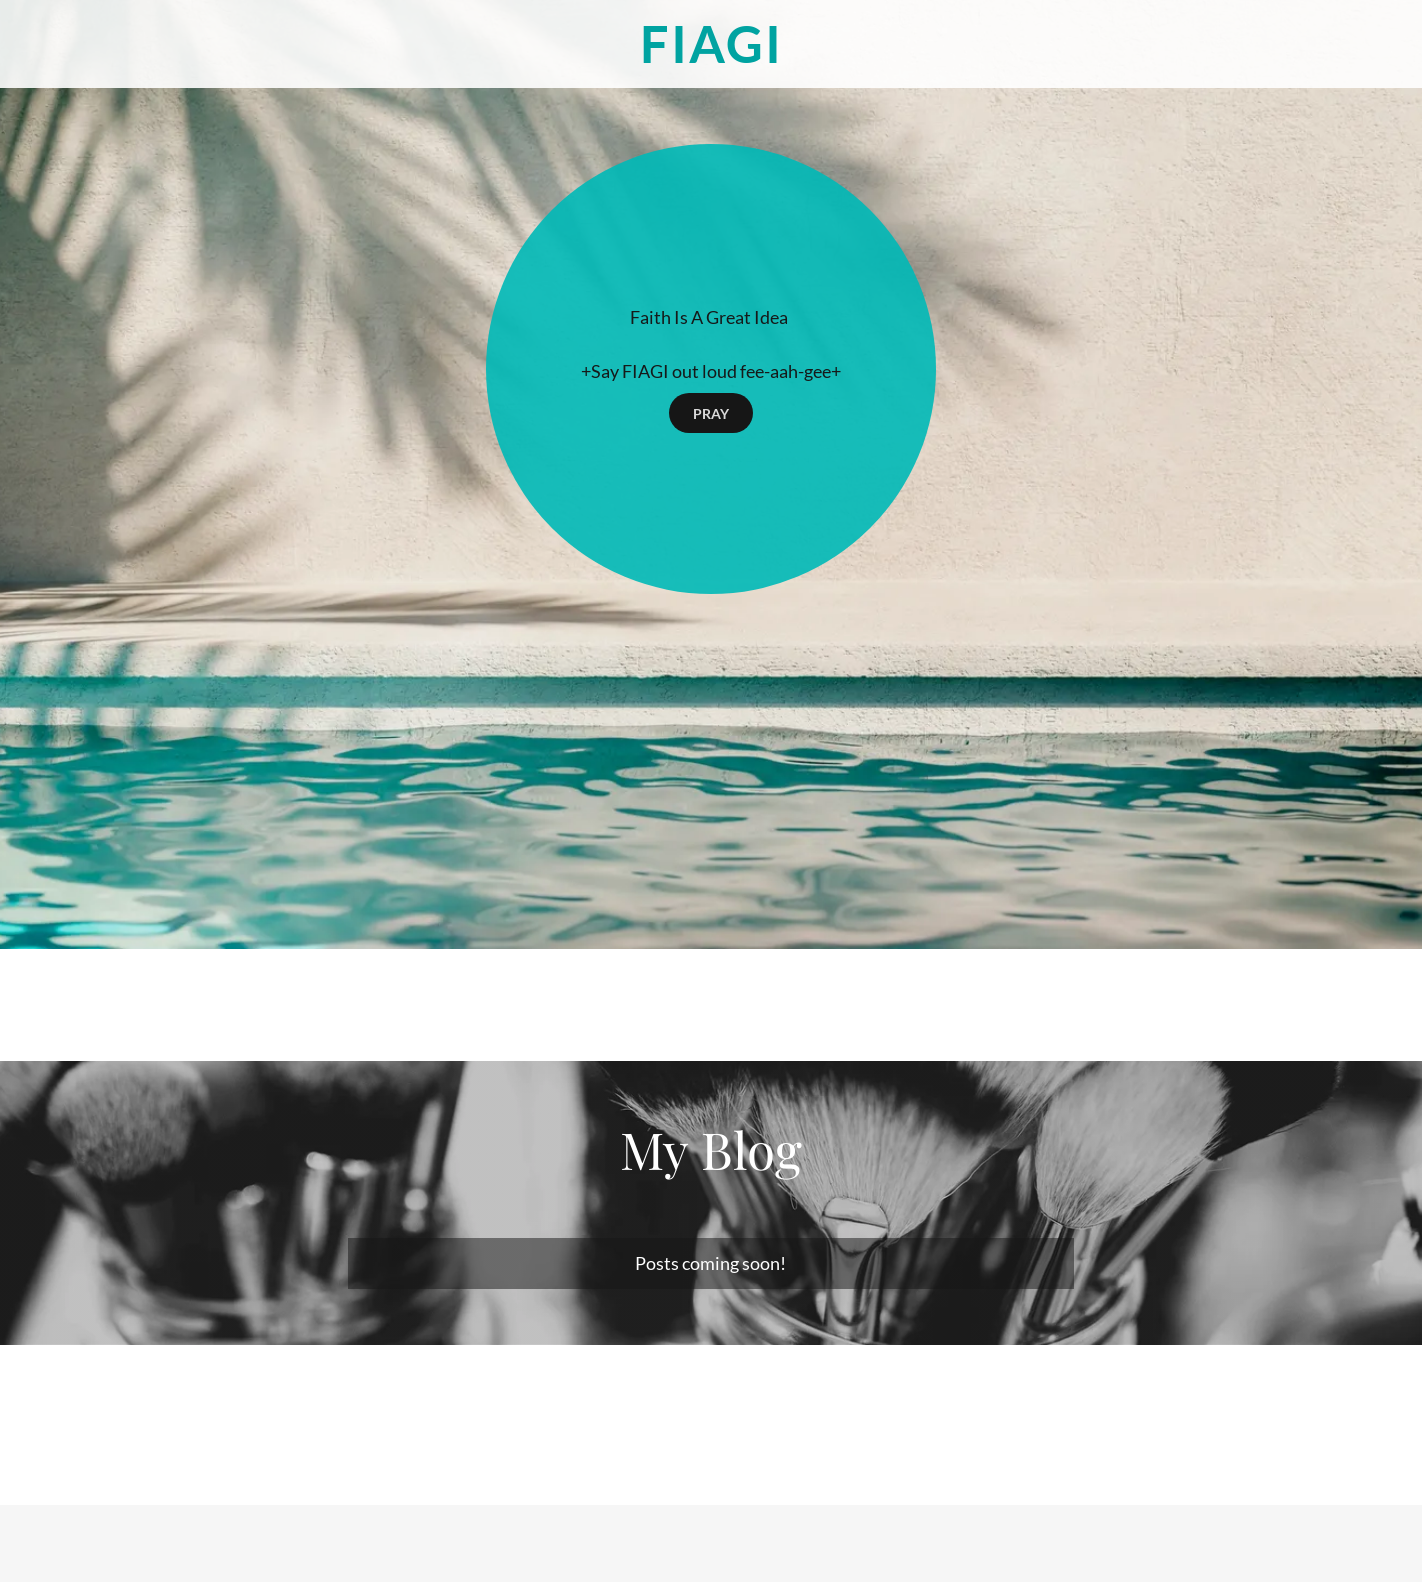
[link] (711, 56)
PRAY (711, 413)
